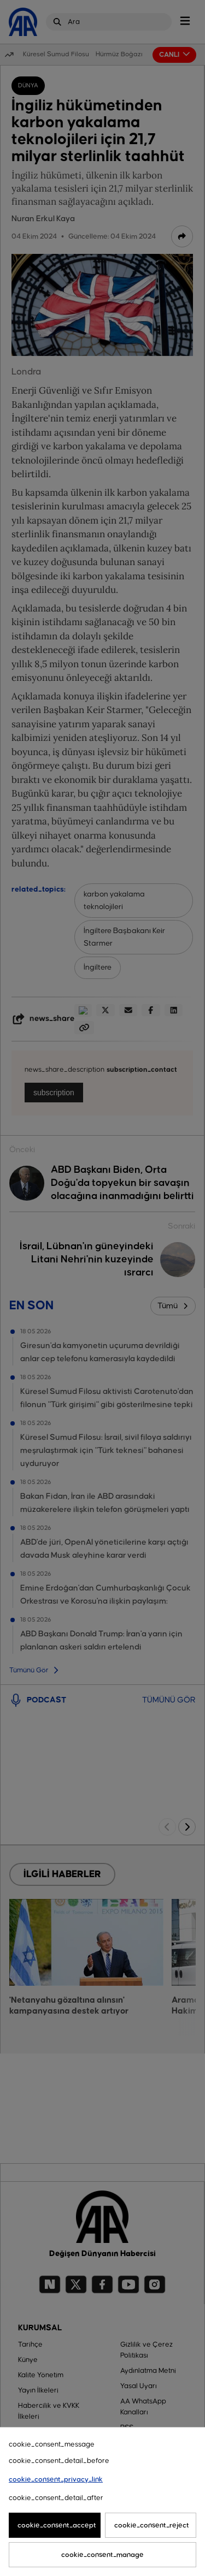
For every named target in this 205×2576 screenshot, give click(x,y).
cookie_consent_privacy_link (56, 2479)
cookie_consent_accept (56, 2525)
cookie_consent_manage (102, 2555)
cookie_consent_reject (151, 2525)
